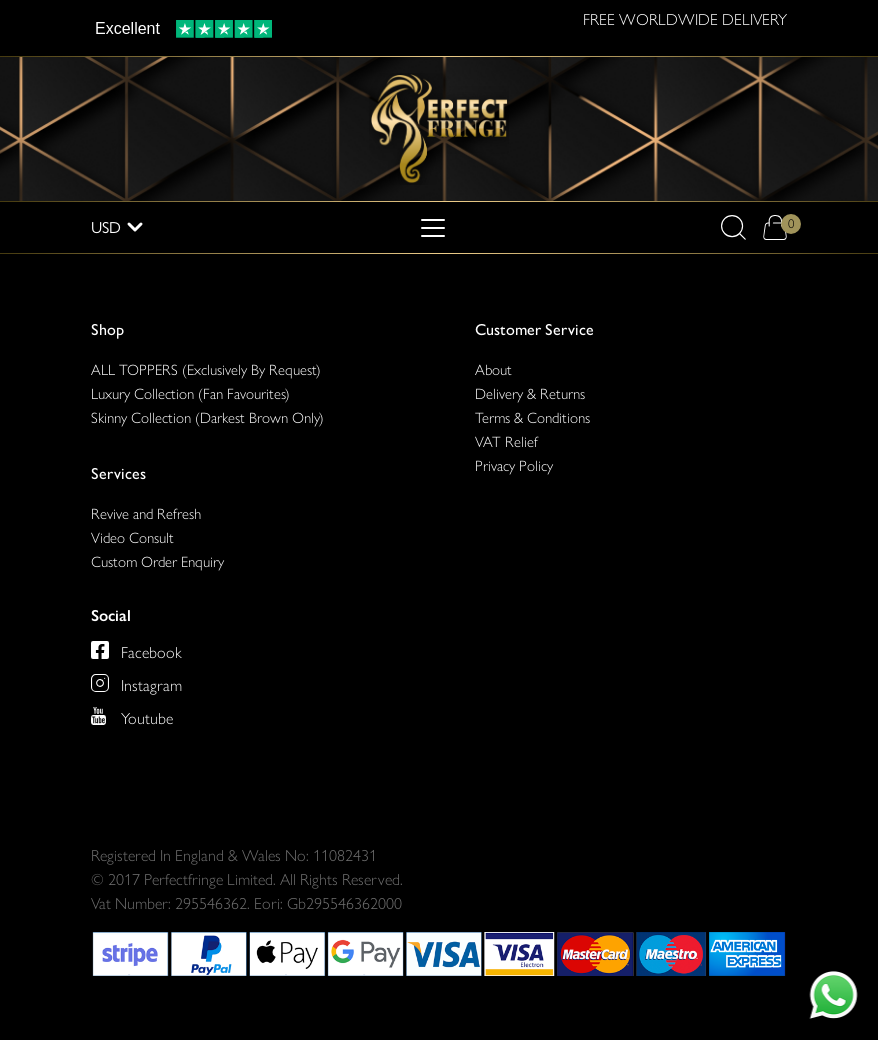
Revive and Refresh (146, 514)
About (493, 370)
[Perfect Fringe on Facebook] (136, 650)
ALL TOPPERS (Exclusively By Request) (206, 370)
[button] (733, 227)
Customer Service (534, 329)
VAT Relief (506, 442)
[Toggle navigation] (433, 228)
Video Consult (132, 538)
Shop (107, 329)
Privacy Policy (514, 466)
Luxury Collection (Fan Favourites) (190, 394)
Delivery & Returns (530, 394)
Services (118, 473)
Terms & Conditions (532, 418)
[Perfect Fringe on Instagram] (136, 683)
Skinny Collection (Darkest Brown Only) (207, 418)
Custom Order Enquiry (157, 562)
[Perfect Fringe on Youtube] (132, 716)
